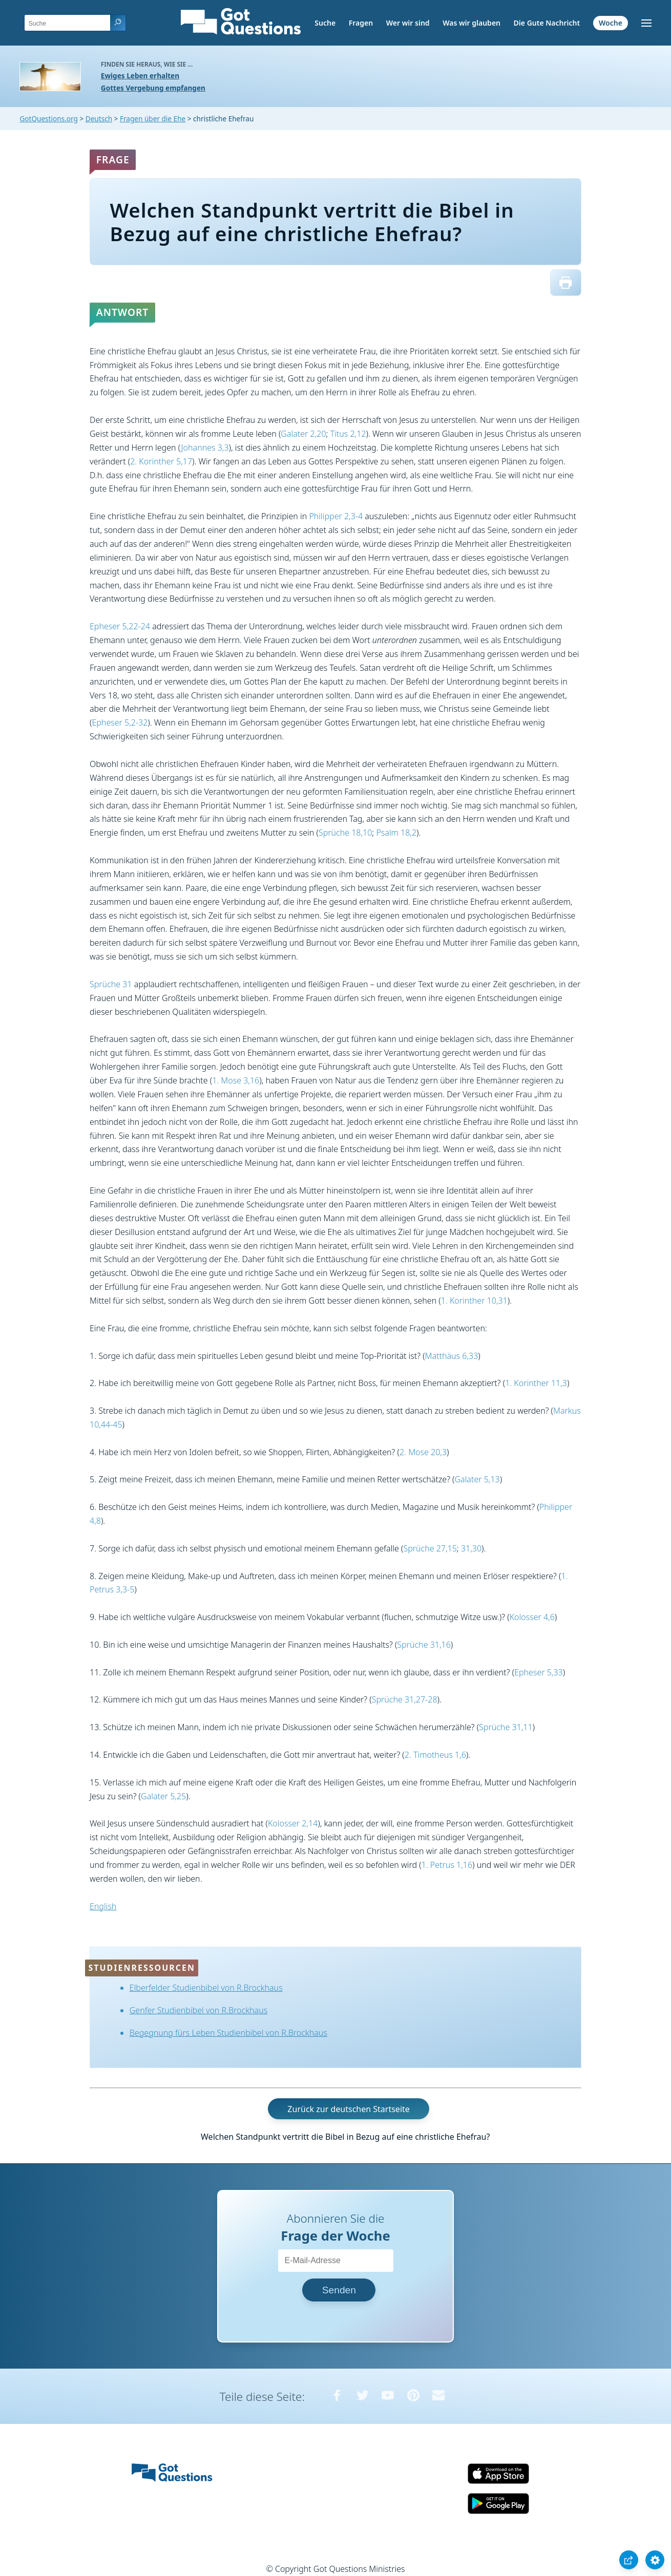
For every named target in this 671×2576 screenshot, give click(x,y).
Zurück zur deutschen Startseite (348, 2109)
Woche (610, 23)
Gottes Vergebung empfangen (153, 88)
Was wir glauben (471, 23)
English (103, 1906)
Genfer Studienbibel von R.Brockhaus (198, 2010)
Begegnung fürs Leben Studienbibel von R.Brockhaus (228, 2032)
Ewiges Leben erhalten (140, 75)
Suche (325, 23)
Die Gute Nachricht (547, 23)
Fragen (361, 23)
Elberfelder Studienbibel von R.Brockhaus (206, 1987)
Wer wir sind (408, 23)
